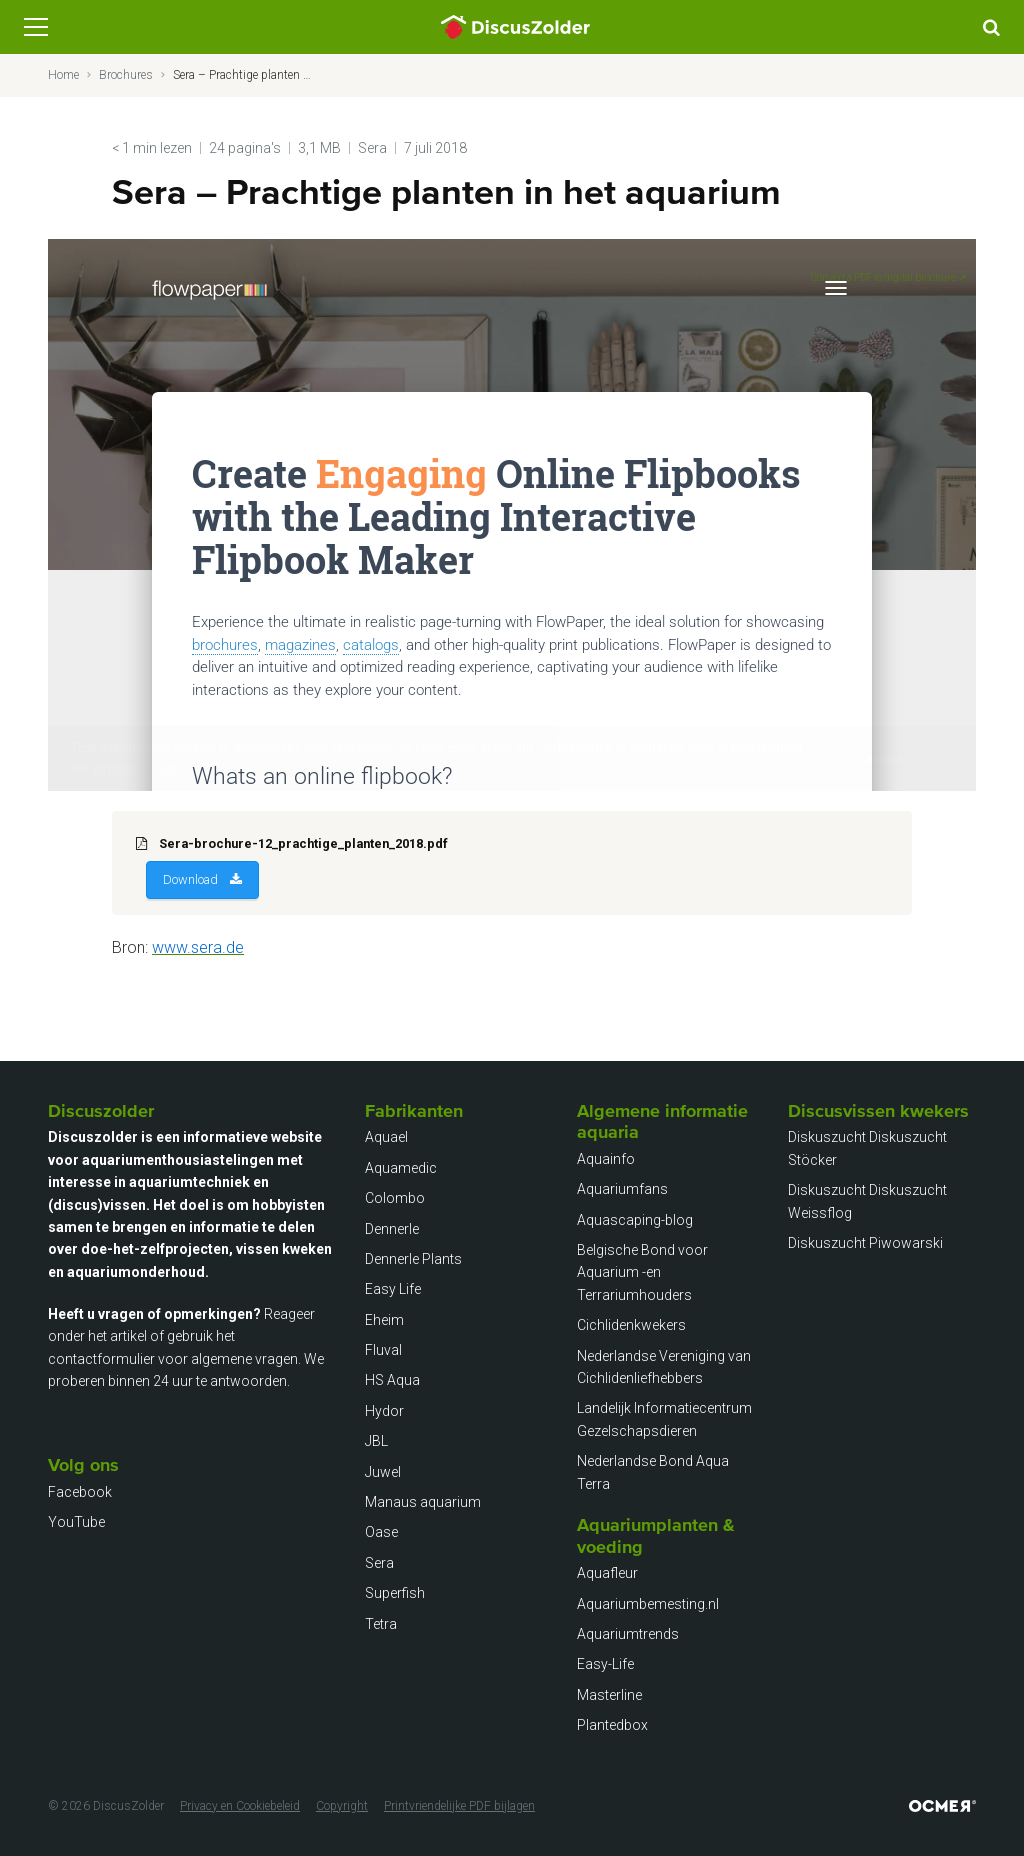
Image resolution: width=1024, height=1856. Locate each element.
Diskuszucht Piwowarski (865, 1243)
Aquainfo (606, 1159)
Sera (372, 148)
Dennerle (392, 1229)
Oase (381, 1532)
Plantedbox (612, 1725)
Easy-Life (605, 1664)
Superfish (395, 1593)
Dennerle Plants (413, 1259)
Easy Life (393, 1289)
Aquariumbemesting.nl (648, 1604)
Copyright (342, 1806)
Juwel (383, 1472)
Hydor (384, 1411)
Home (63, 75)
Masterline (609, 1695)
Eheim (384, 1320)
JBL (376, 1441)
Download (190, 879)
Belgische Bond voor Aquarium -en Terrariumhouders (642, 1272)
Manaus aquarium (423, 1502)
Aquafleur (607, 1573)
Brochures (126, 75)
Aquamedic (401, 1168)
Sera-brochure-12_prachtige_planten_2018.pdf (303, 843)
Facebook (80, 1492)
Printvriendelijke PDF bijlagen (459, 1806)
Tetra (381, 1624)
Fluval (383, 1350)
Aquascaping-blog (635, 1220)
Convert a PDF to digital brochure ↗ (888, 277)
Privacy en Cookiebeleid (240, 1806)
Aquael (386, 1137)
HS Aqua (392, 1380)
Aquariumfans (622, 1189)
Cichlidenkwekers (631, 1325)
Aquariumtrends (628, 1634)
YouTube (76, 1522)
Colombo (395, 1198)
